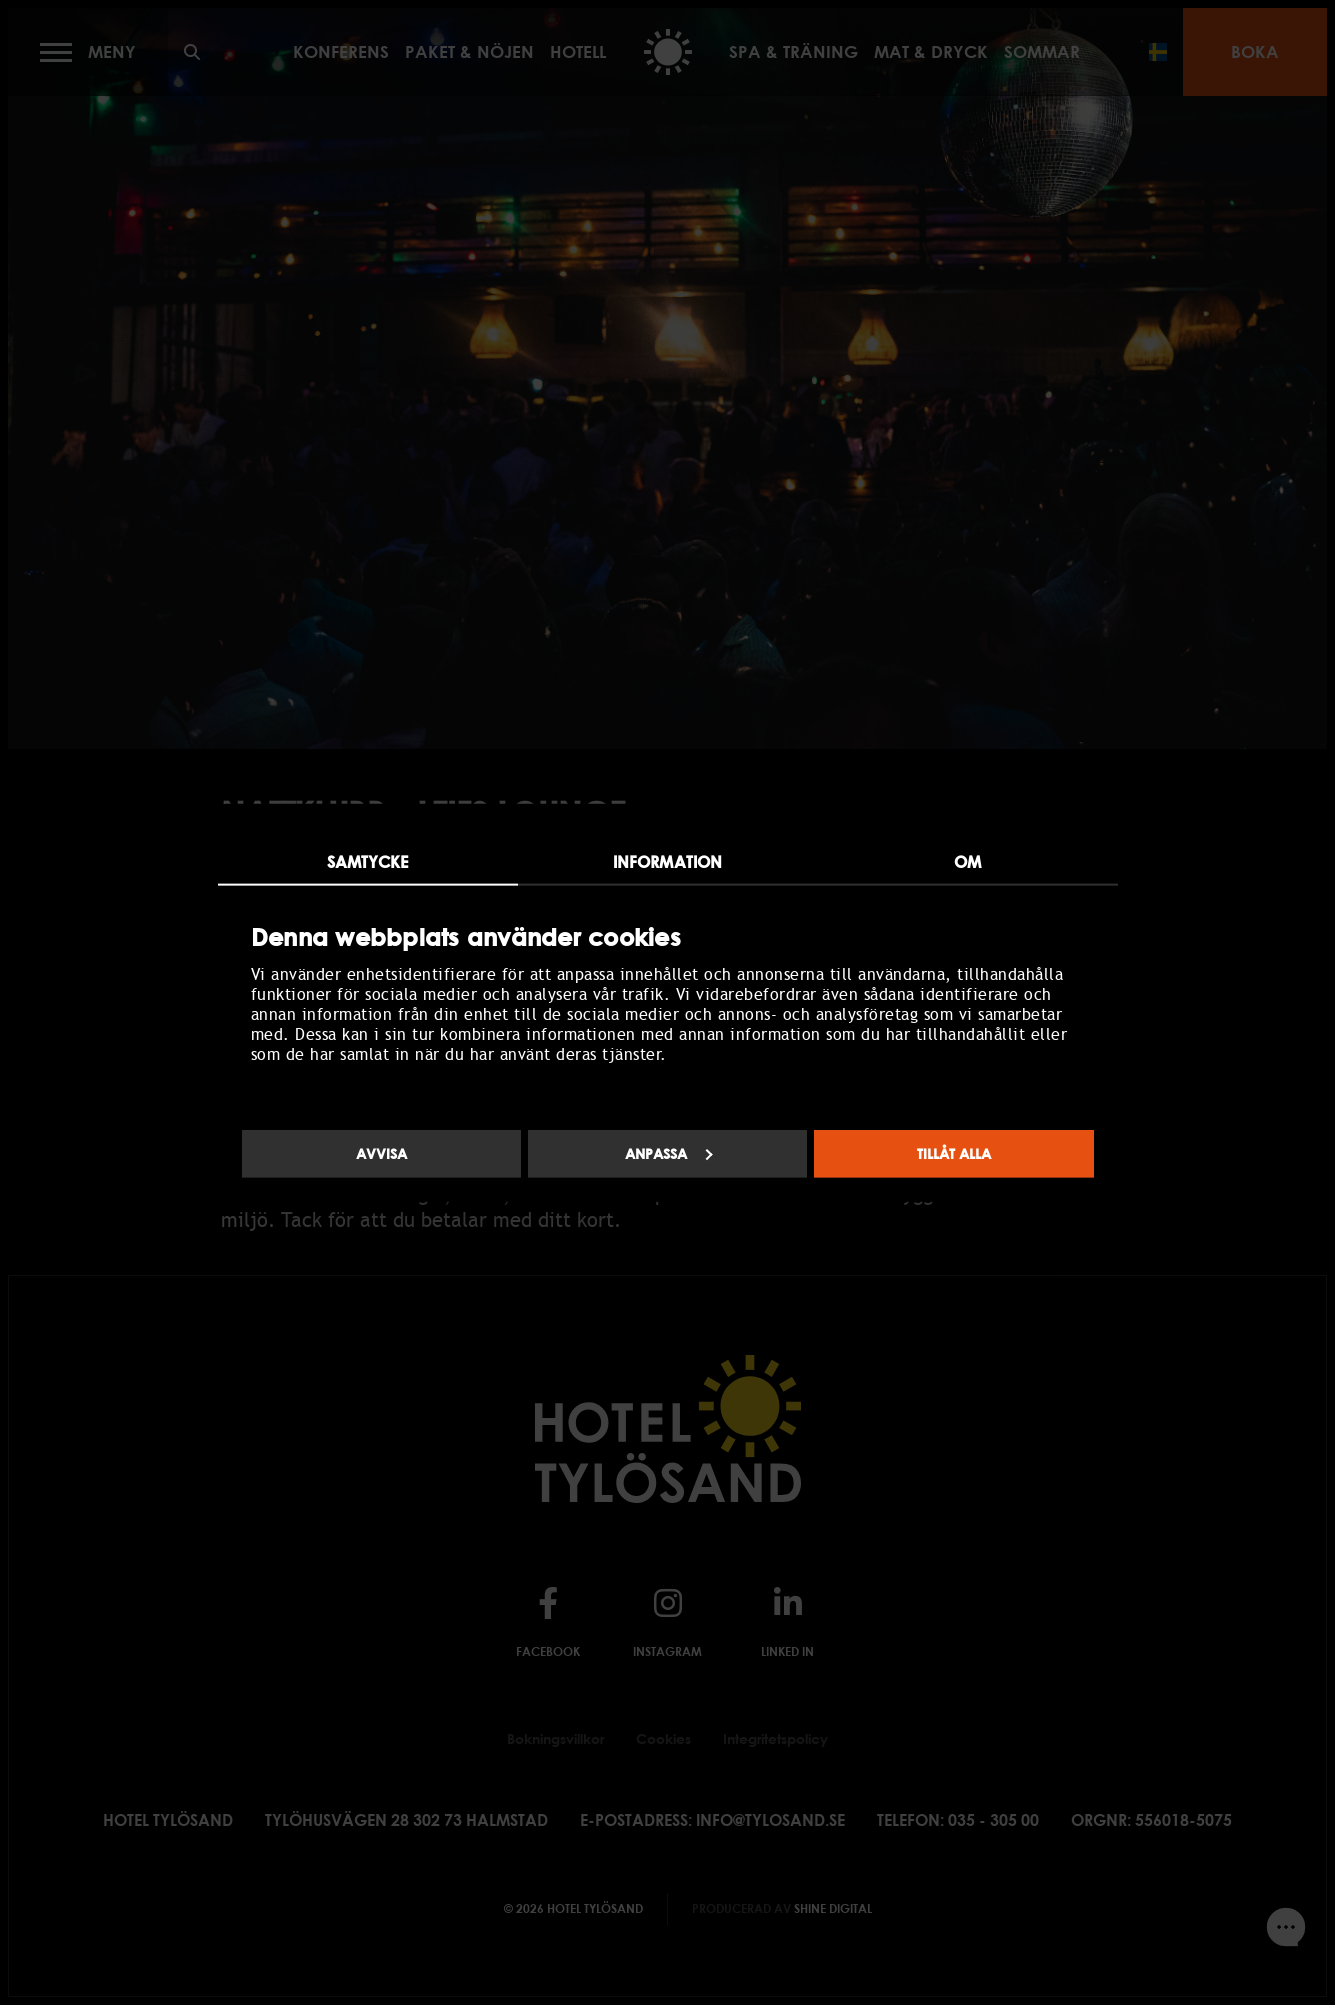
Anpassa (669, 1153)
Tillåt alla (954, 1153)
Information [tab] (667, 861)
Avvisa (381, 1153)
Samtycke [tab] (368, 861)
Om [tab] (967, 861)
